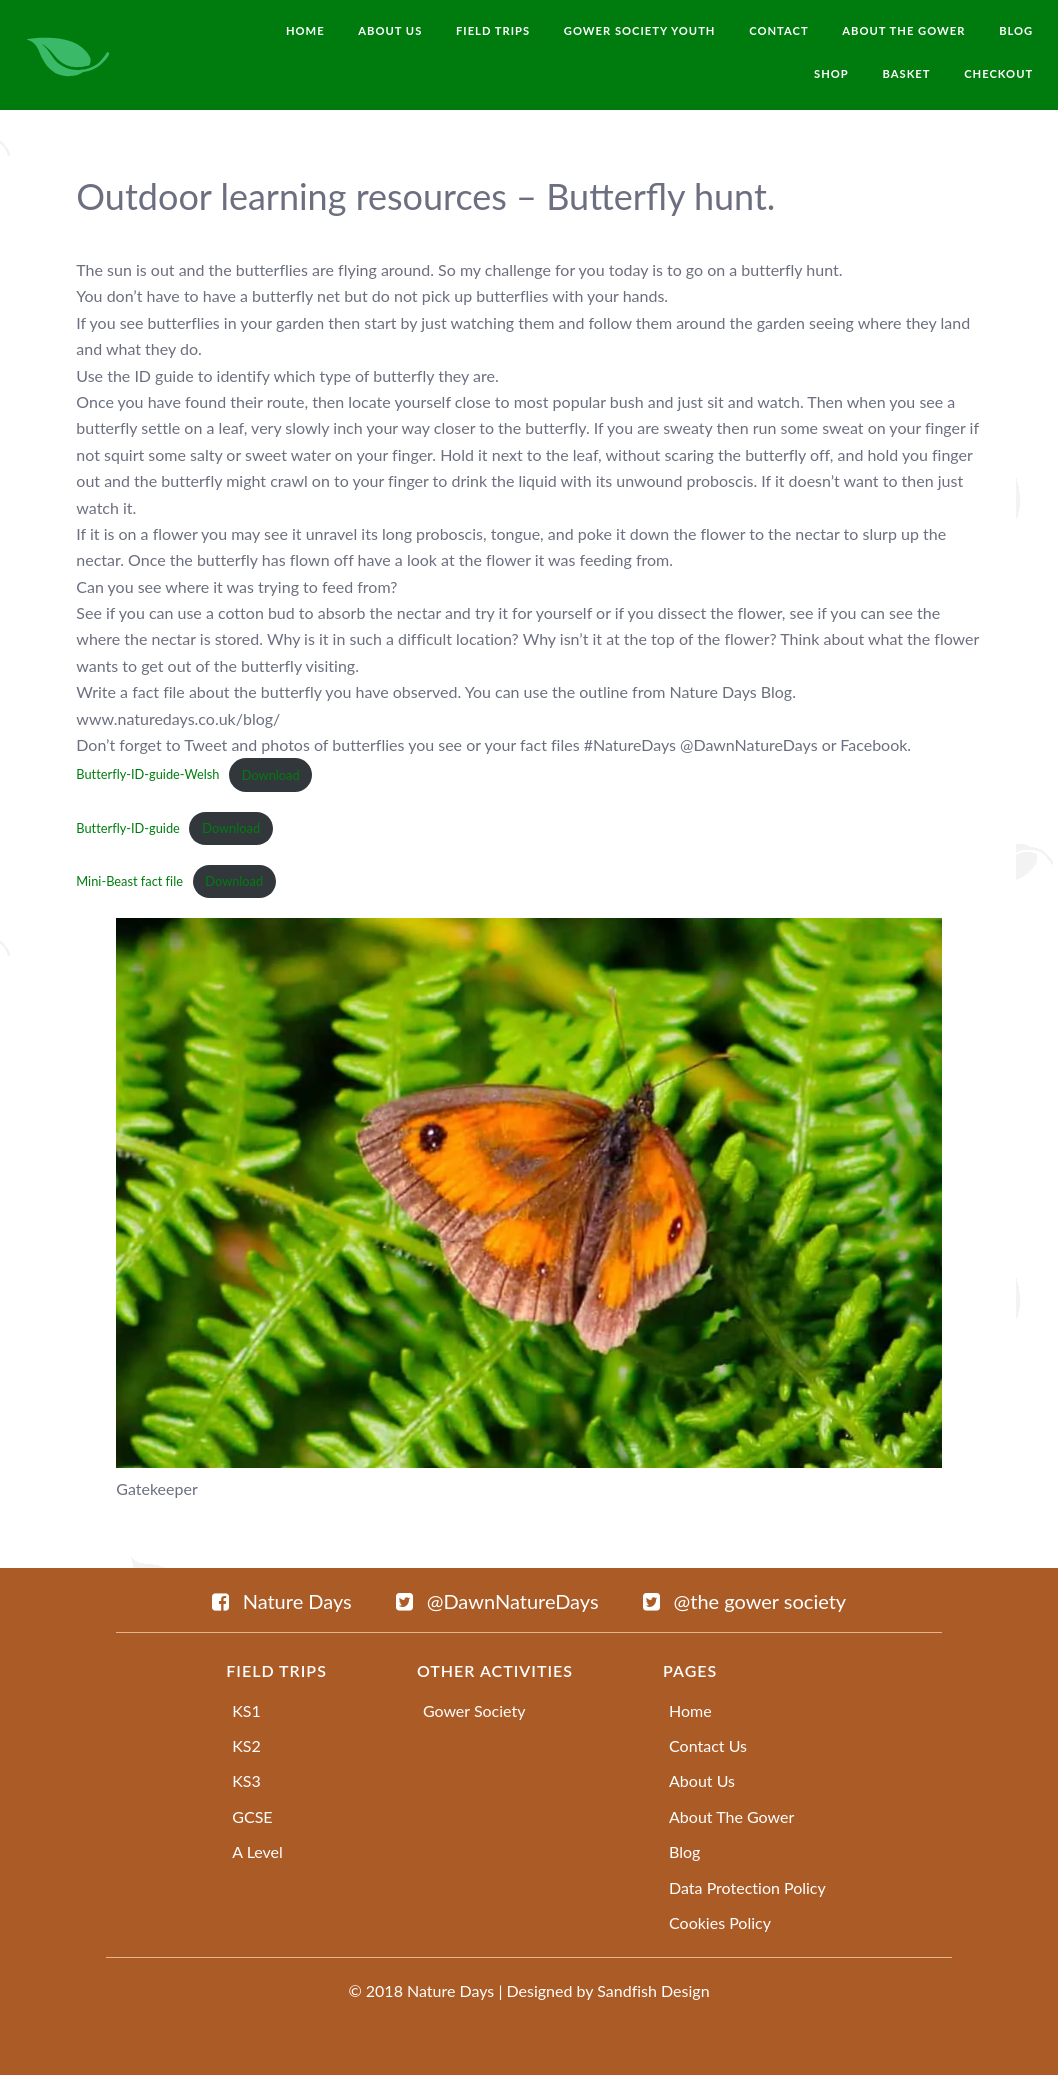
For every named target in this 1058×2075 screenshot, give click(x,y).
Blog (684, 1851)
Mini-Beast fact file (129, 881)
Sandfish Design (653, 1990)
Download (271, 775)
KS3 (246, 1780)
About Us (702, 1780)
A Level (257, 1851)
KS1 (246, 1710)
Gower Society (474, 1710)
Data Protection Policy (747, 1887)
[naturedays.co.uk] (68, 53)
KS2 (246, 1745)
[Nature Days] (282, 1601)
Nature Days (450, 1990)
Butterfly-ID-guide (128, 828)
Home (690, 1710)
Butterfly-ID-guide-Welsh (147, 775)
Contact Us (708, 1745)
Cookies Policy (720, 1922)
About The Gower (731, 1816)
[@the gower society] (744, 1601)
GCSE (252, 1816)
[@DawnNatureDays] (497, 1601)
